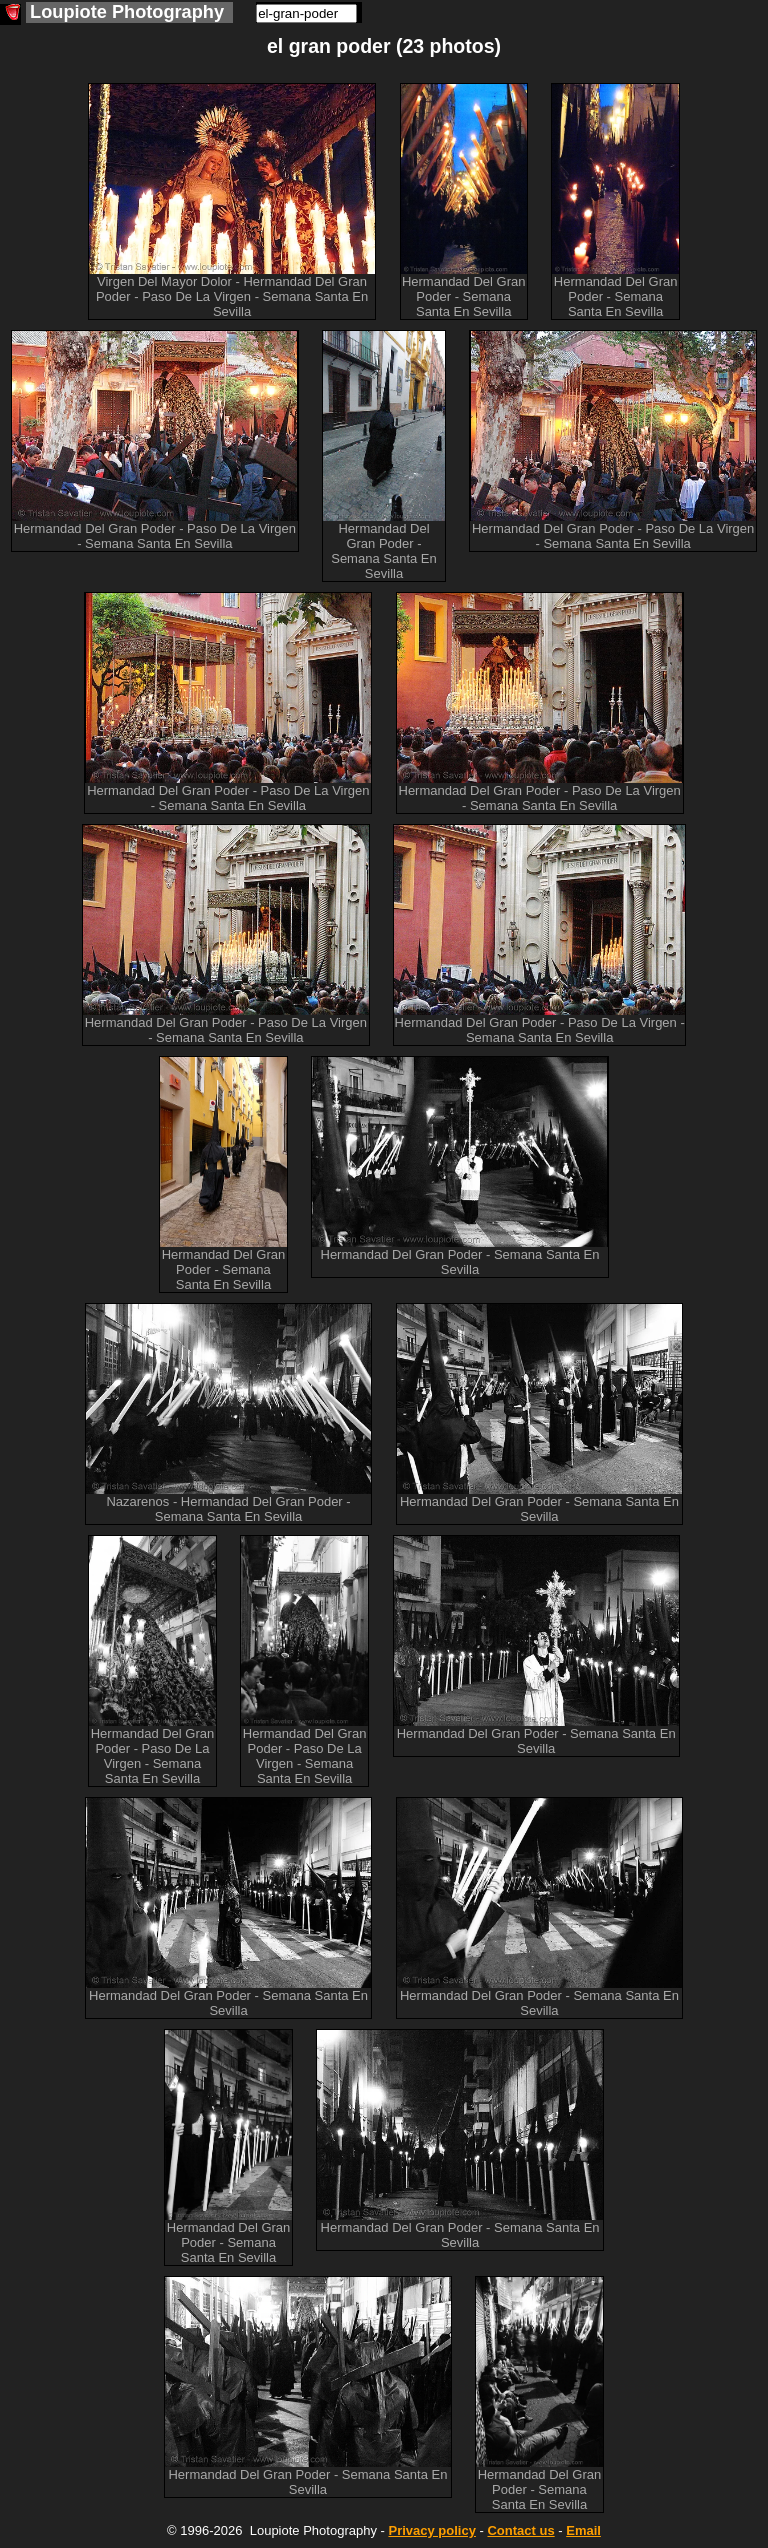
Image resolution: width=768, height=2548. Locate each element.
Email (583, 2530)
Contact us (520, 2530)
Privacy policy (431, 2530)
